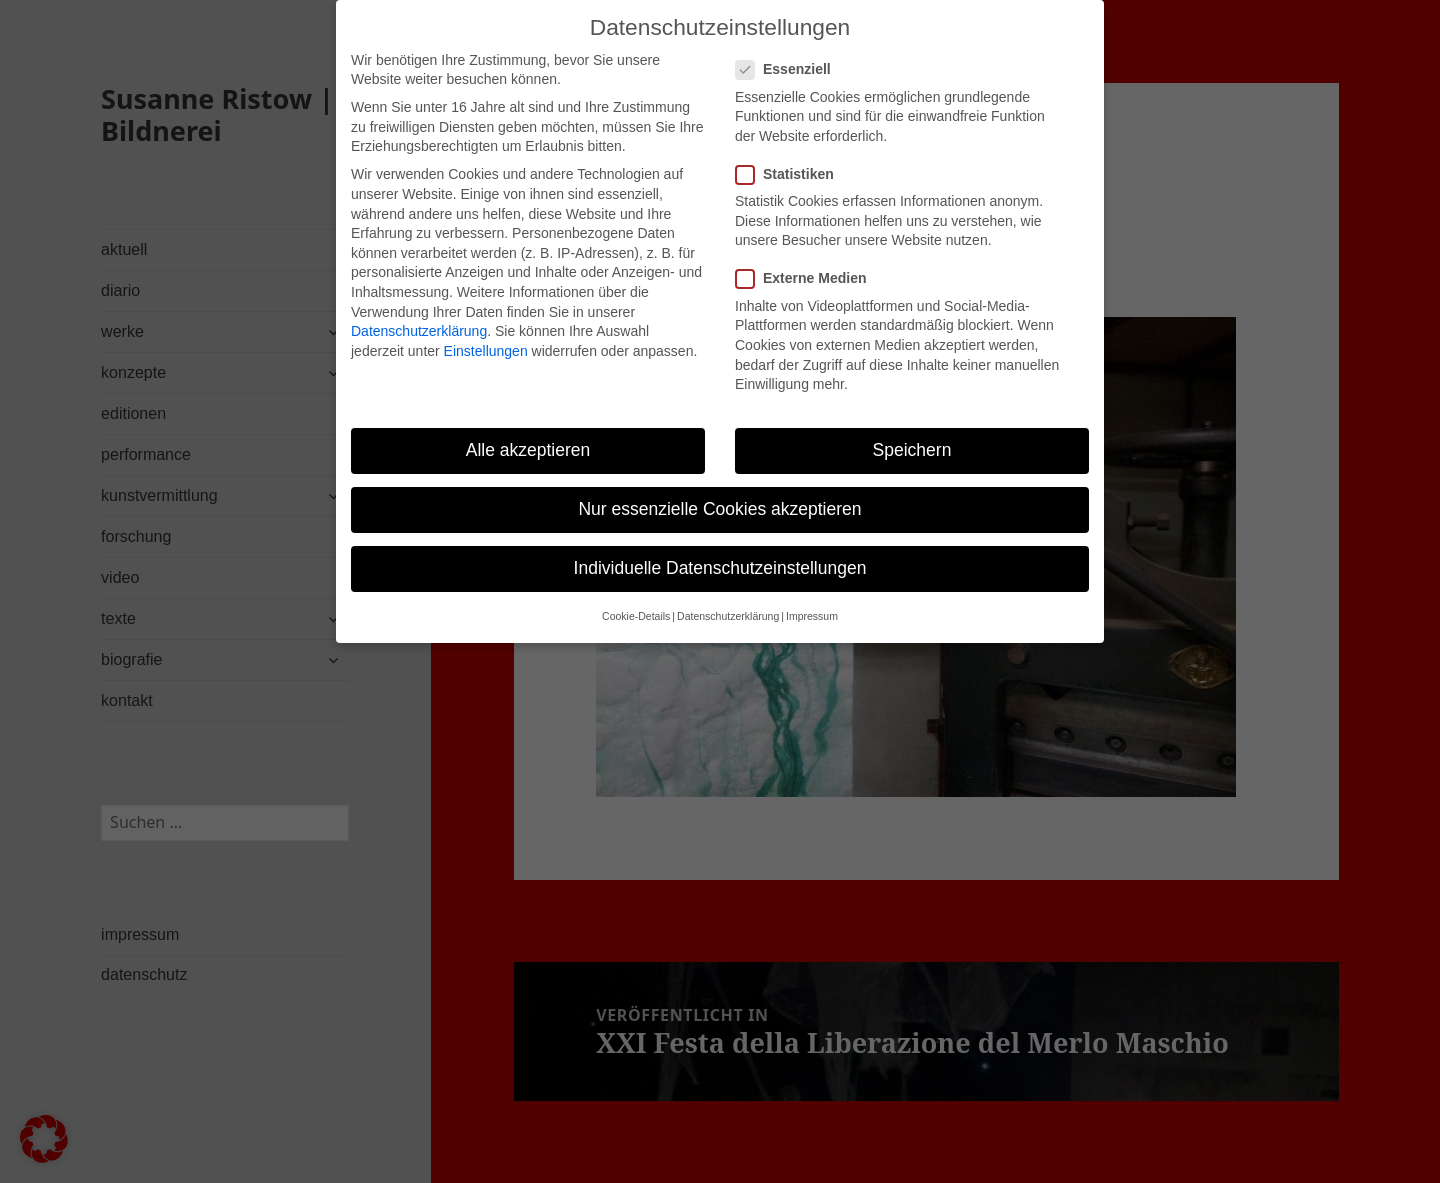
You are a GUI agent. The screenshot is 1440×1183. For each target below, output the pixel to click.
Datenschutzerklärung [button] (728, 598)
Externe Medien (807, 260)
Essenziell (789, 51)
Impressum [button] (812, 598)
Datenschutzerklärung (419, 312)
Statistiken (791, 155)
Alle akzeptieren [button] (528, 431)
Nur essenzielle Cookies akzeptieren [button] (719, 490)
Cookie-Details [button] (636, 598)
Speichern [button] (912, 431)
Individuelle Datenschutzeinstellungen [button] (720, 550)
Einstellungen (486, 332)
